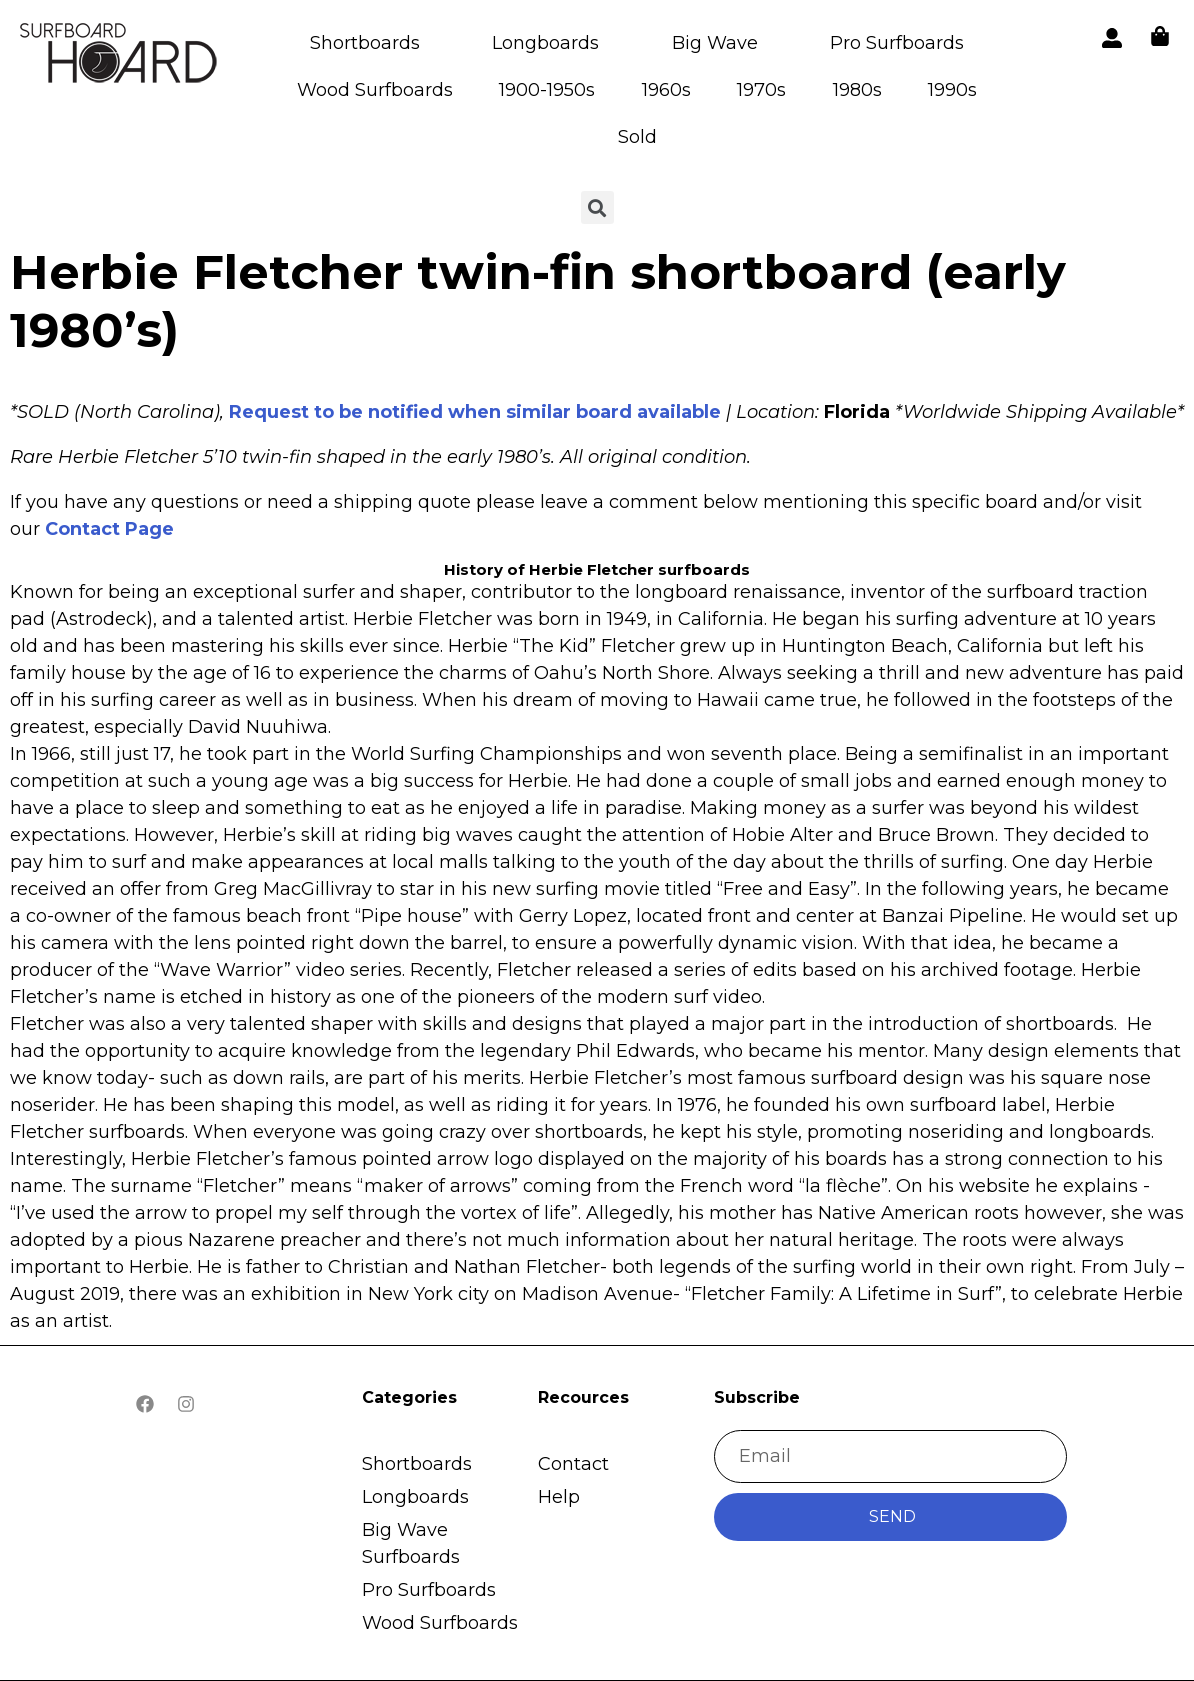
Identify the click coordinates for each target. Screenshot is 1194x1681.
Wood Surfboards (375, 90)
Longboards (545, 43)
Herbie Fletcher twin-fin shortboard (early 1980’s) (538, 301)
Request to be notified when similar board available (475, 412)
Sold (637, 137)
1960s (666, 90)
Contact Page (109, 529)
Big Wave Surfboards (411, 1543)
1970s (761, 90)
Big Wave (715, 43)
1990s (952, 90)
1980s (857, 90)
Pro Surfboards (897, 43)
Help (559, 1497)
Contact (573, 1464)
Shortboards (365, 43)
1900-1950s (547, 90)
